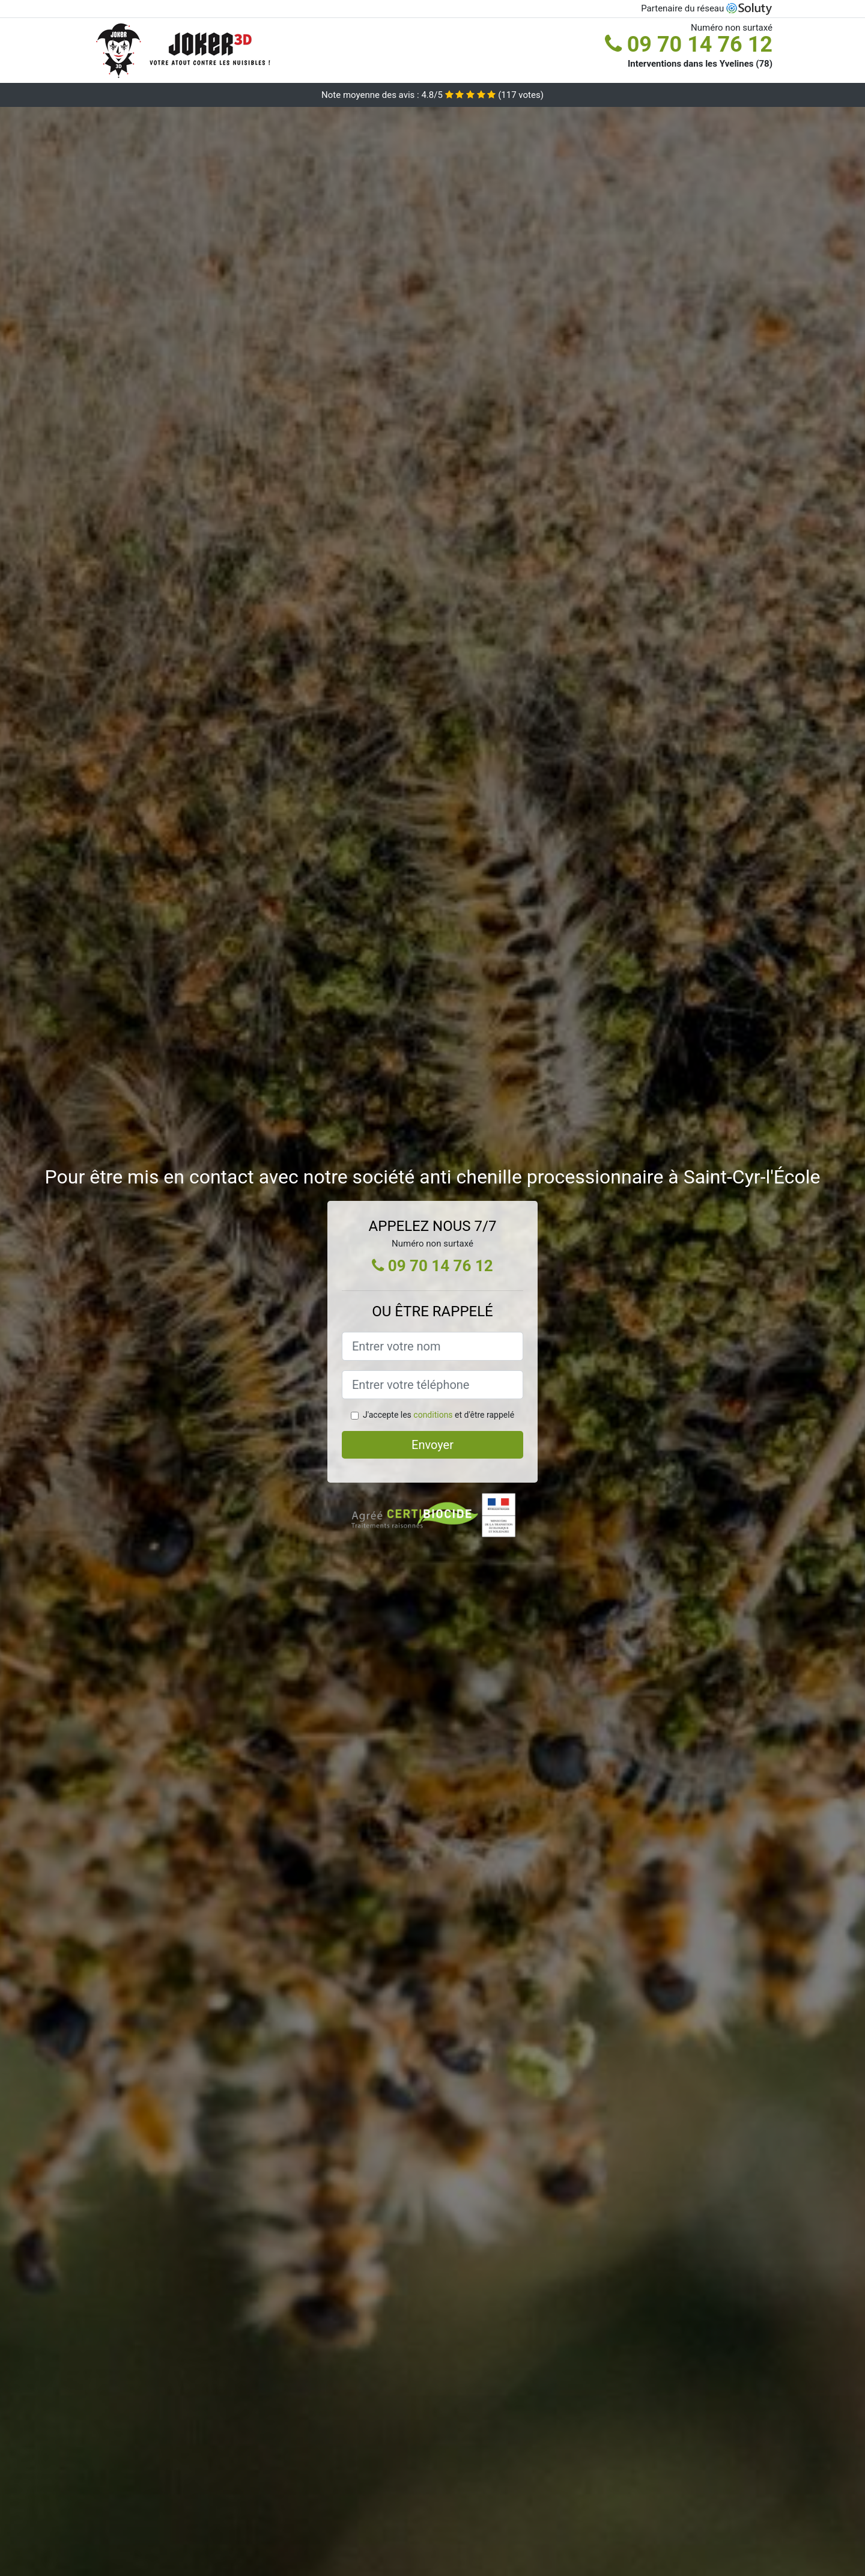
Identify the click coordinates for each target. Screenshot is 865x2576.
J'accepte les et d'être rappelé (438, 1415)
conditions (432, 1415)
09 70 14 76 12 (688, 44)
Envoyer (432, 1445)
